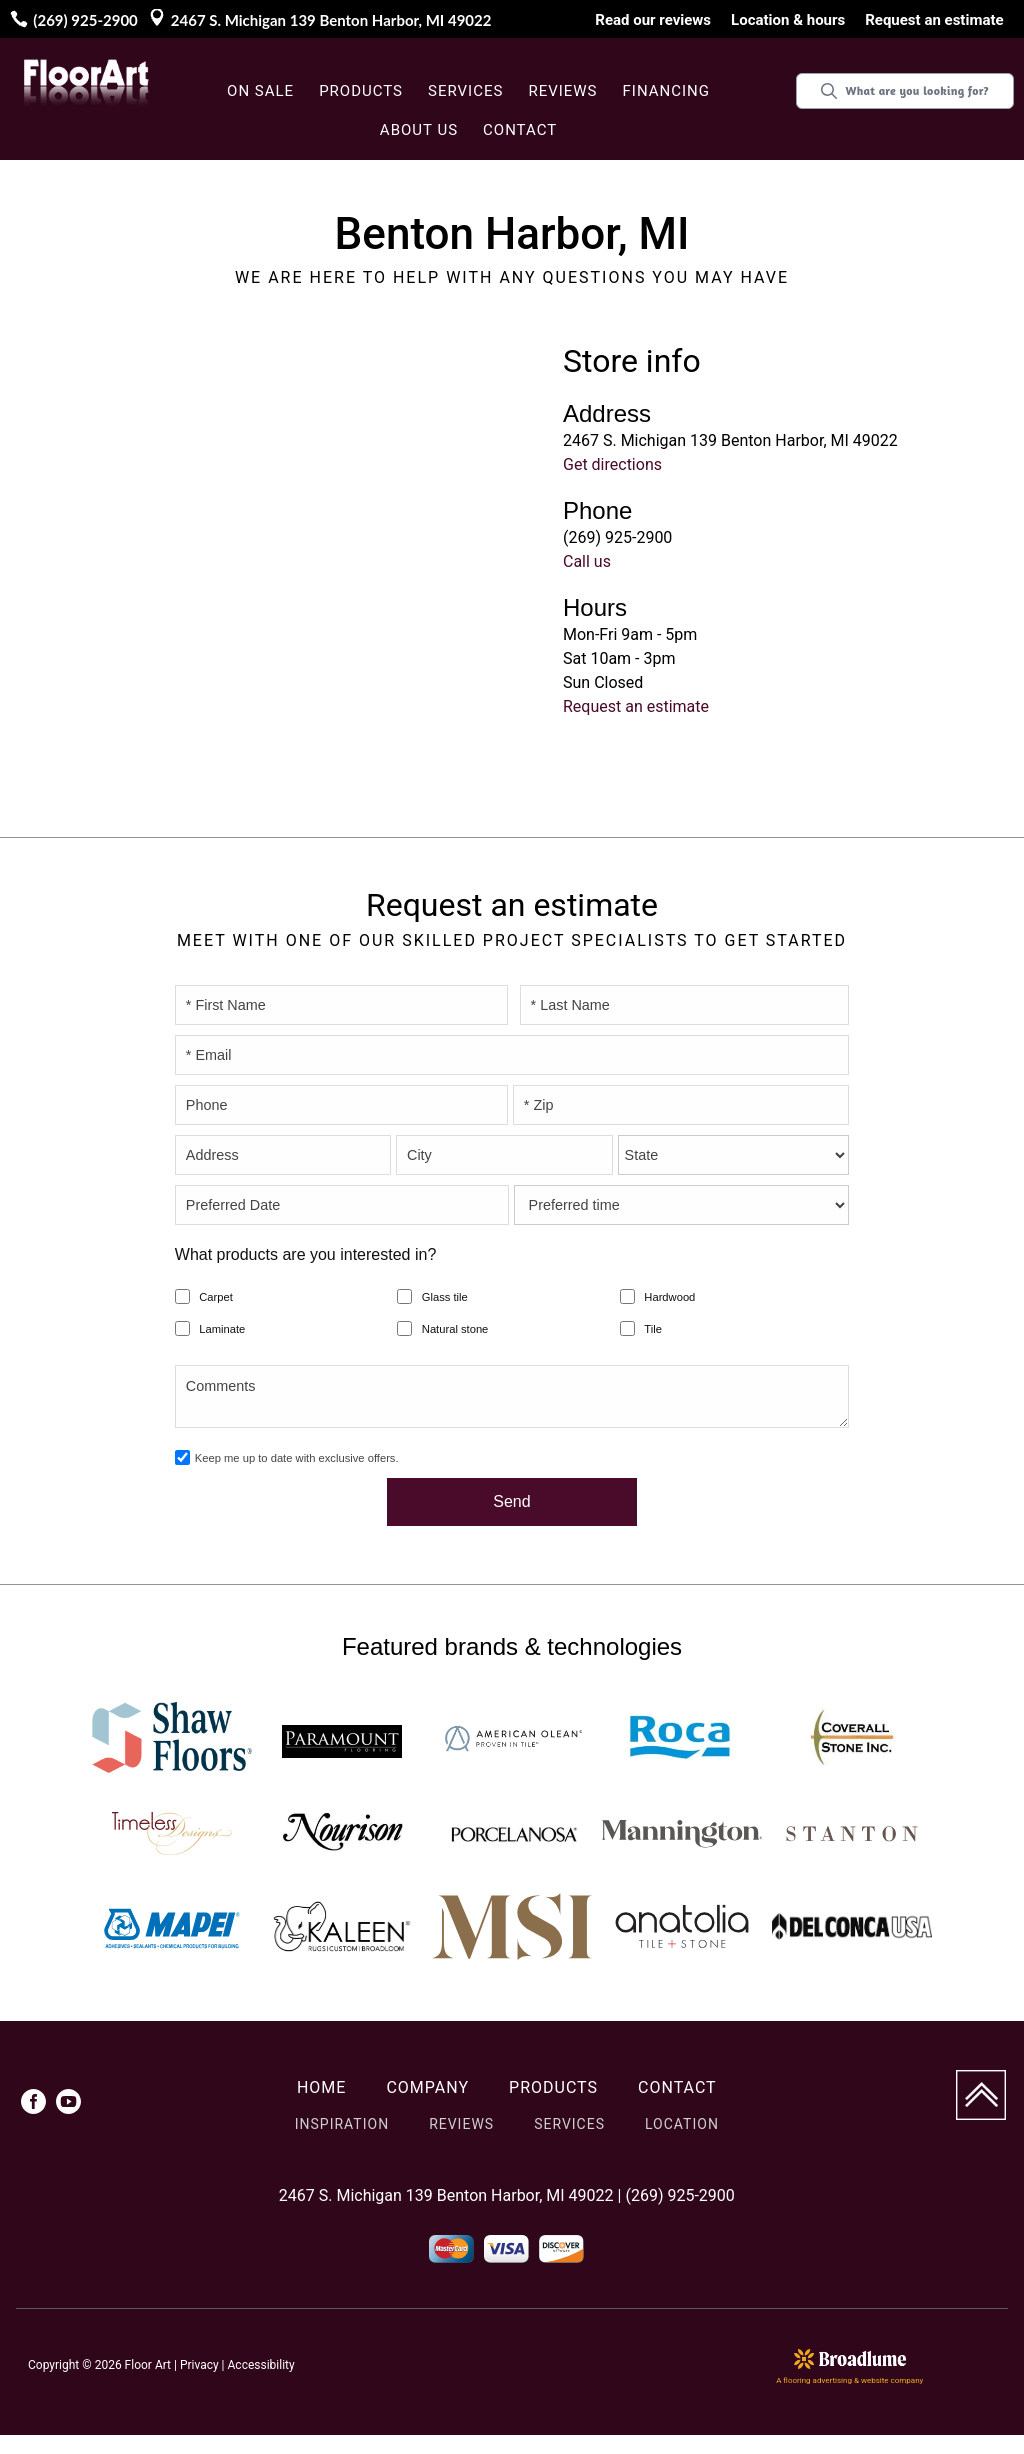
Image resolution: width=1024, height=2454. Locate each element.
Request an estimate (636, 706)
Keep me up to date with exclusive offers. (297, 1458)
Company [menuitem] (427, 2087)
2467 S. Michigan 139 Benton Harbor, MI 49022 (331, 20)
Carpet (216, 1297)
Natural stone (455, 1329)
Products (361, 91)
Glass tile (445, 1297)
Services (465, 91)
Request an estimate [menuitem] (934, 20)
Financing (666, 91)
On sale (260, 91)
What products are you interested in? (305, 1254)
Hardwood (669, 1297)
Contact (520, 130)
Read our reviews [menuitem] (653, 20)
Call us (587, 561)
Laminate (222, 1329)
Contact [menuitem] (677, 2087)
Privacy (199, 2365)
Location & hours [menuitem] (788, 20)
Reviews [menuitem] (461, 2124)
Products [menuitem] (553, 2087)
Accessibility (261, 2365)
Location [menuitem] (682, 2124)
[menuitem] (33, 2105)
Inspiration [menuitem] (342, 2124)
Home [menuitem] (321, 2087)
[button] (363, 92)
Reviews (562, 91)
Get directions (612, 464)
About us (419, 130)
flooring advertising (817, 2380)
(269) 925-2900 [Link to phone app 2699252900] (85, 20)
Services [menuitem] (569, 2124)
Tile (653, 1329)
